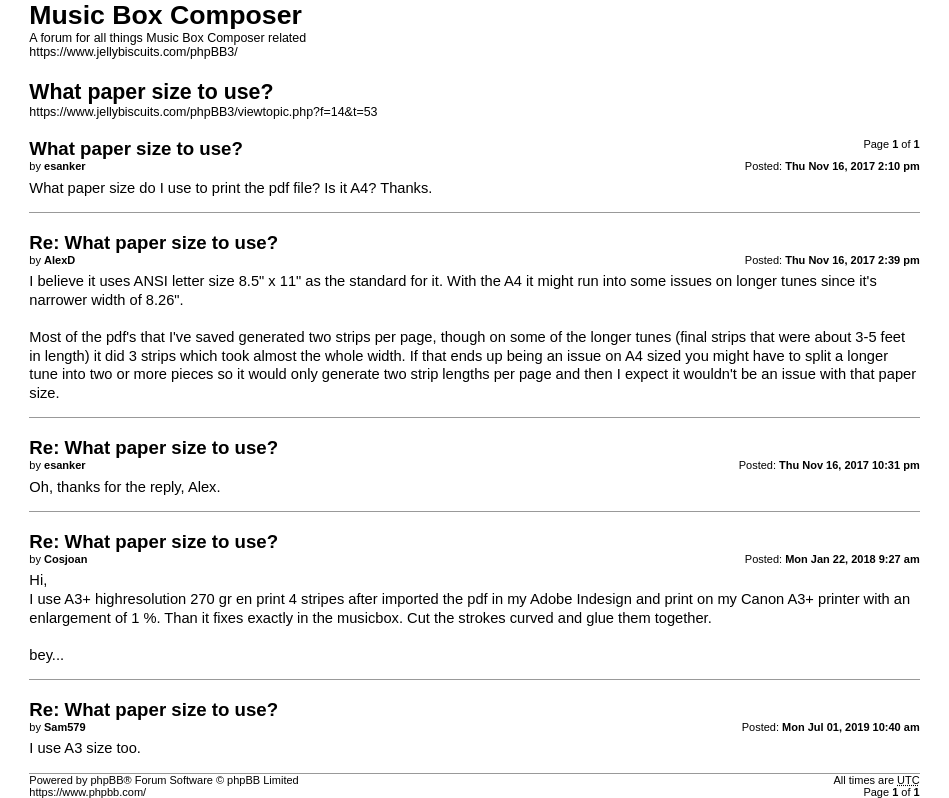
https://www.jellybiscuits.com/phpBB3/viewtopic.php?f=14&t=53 (203, 112)
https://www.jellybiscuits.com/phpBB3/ (133, 52)
